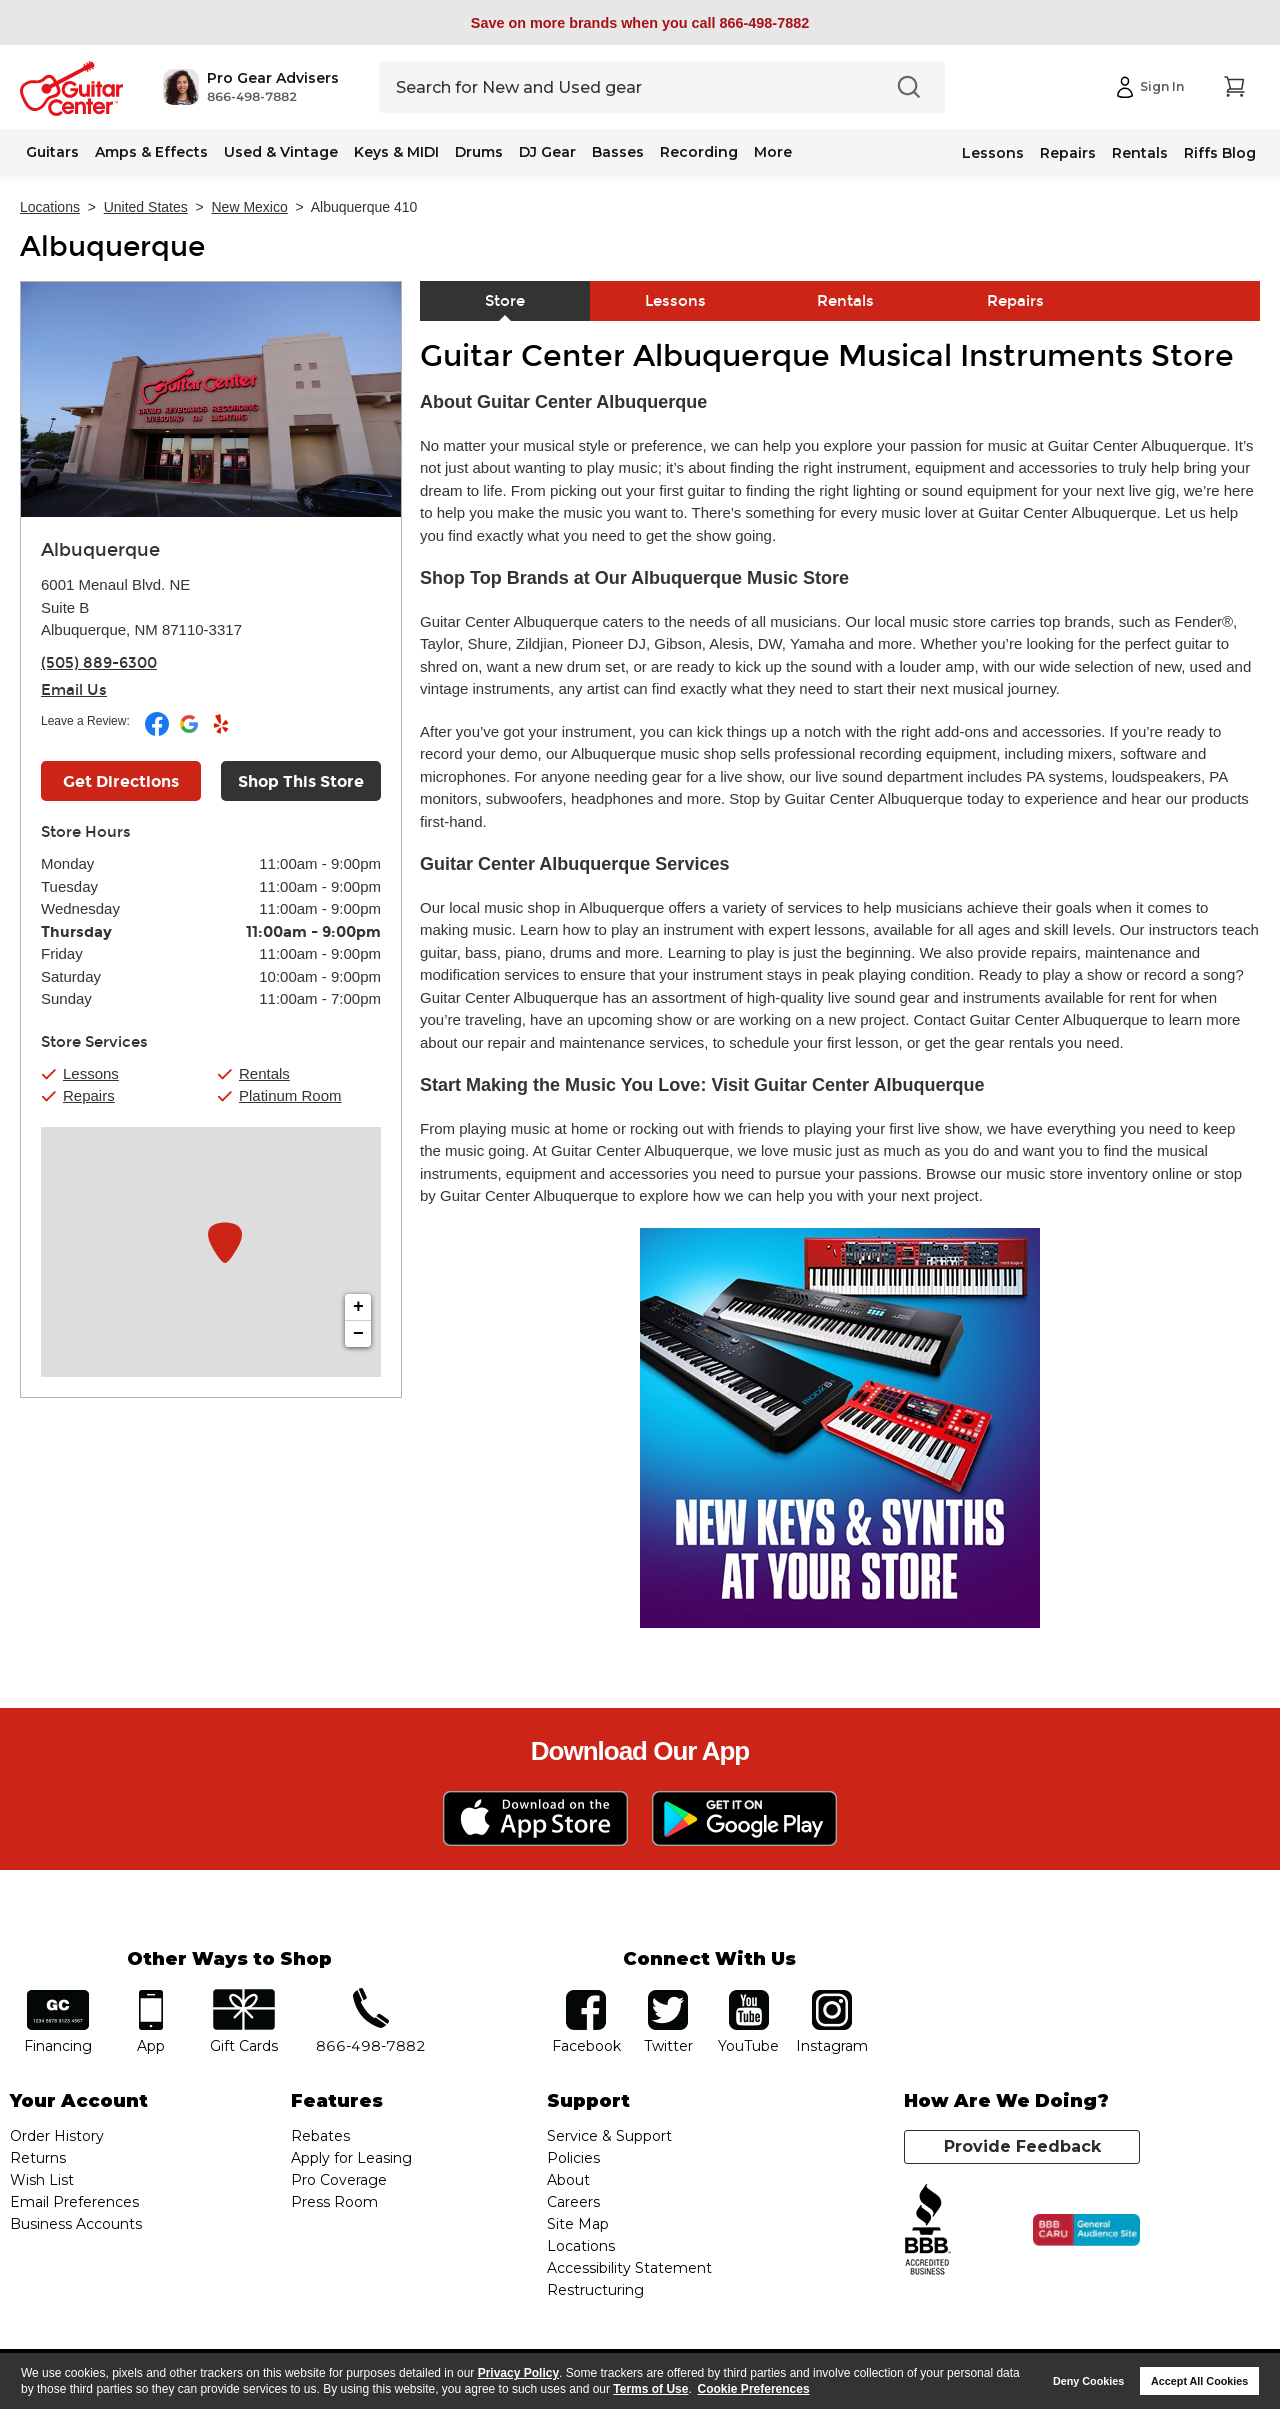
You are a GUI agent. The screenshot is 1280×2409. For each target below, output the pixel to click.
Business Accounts (76, 2224)
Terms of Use (650, 2389)
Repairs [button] (89, 1095)
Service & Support (609, 2136)
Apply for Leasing (351, 2158)
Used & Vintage (281, 152)
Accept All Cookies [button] (1199, 2381)
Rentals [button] (264, 1073)
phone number (371, 1996)
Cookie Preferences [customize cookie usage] (754, 2389)
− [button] (358, 1334)
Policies (573, 2158)
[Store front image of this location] (211, 399)
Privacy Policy (518, 2373)
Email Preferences (74, 2202)
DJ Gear (547, 152)
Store (505, 301)
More (773, 152)
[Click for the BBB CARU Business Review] (1086, 2230)
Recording (699, 152)
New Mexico (250, 207)
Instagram (831, 1996)
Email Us (74, 690)
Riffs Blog (1220, 153)
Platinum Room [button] (290, 1095)
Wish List (42, 2180)
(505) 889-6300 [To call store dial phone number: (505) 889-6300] (99, 663)
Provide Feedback (1022, 2146)
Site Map (578, 2224)
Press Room (334, 2202)
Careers (573, 2202)
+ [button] (358, 1307)
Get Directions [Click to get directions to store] (121, 781)
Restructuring (595, 2290)
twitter (668, 1996)
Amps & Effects (151, 152)
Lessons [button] (91, 1073)
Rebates (320, 2136)
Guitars (52, 152)
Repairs (1068, 153)
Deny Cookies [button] (1088, 2381)
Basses (618, 152)
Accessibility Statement (629, 2268)
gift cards (243, 1996)
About (568, 2180)
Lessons (993, 153)
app (151, 1996)
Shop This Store (301, 781)
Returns (38, 2158)
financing (58, 1996)
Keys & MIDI (396, 152)
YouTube (749, 1996)
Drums (479, 152)
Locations (50, 207)
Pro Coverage (339, 2180)
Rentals (1140, 153)
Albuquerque (112, 247)
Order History (57, 2136)
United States (146, 207)
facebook (586, 1996)
